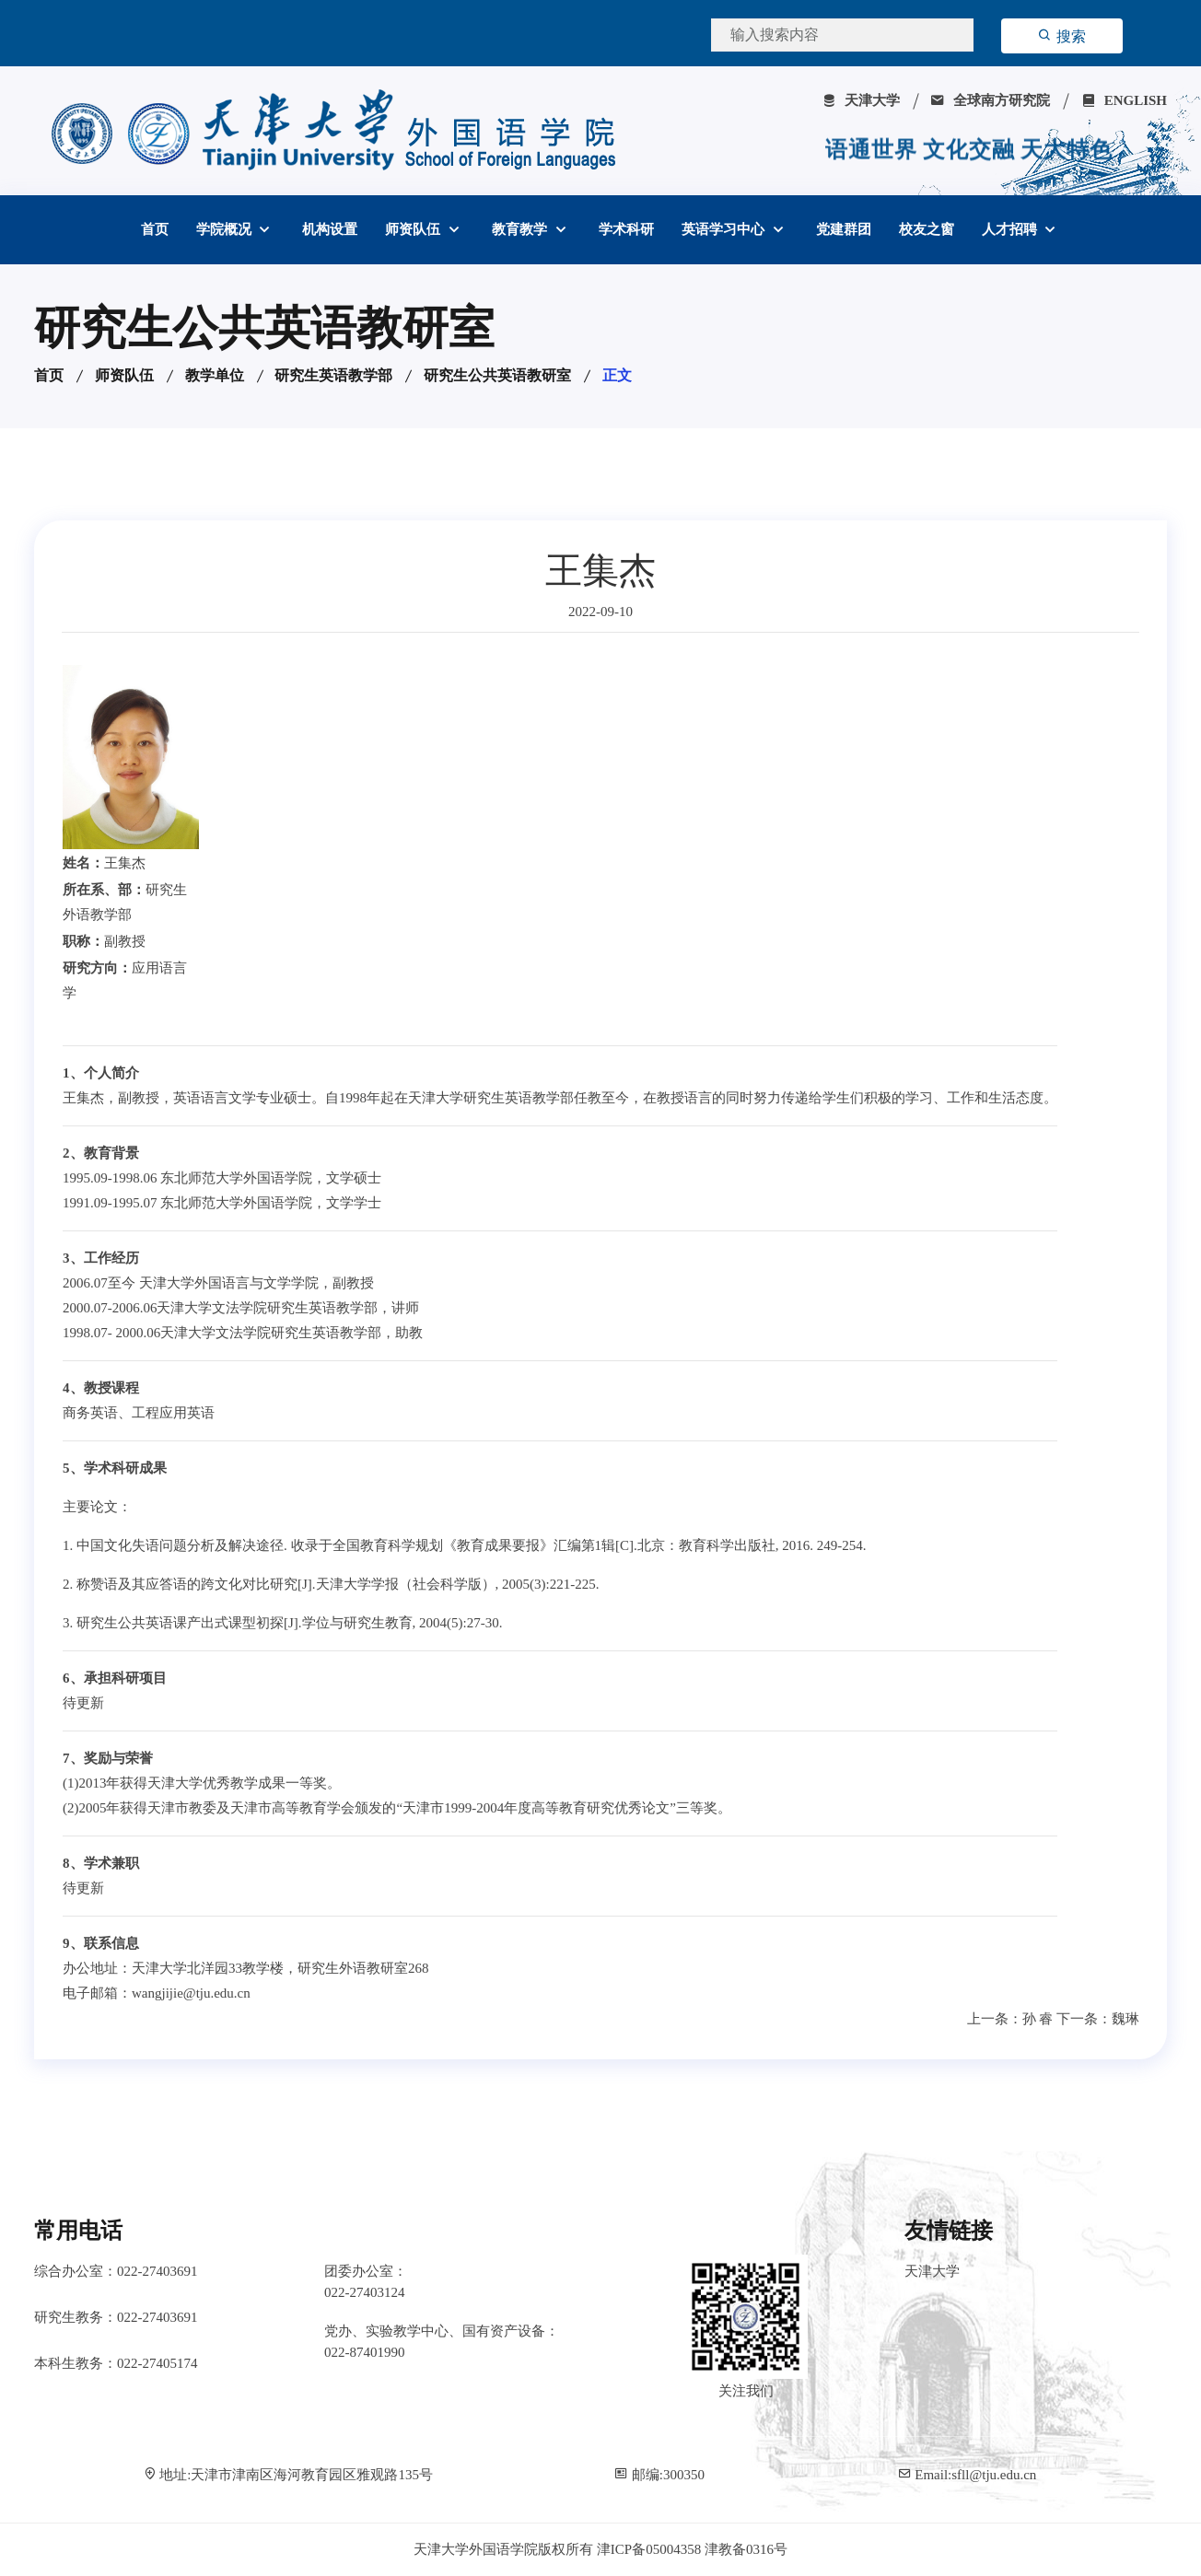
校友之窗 (926, 229)
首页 (155, 229)
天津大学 (861, 100)
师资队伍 (414, 229)
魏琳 (1125, 2018)
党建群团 (843, 229)
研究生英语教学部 (333, 375)
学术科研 (626, 229)
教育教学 (521, 229)
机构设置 (329, 229)
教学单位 (214, 375)
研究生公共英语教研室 (497, 375)
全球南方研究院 (990, 100)
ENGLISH (1124, 100)
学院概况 (225, 229)
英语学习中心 (725, 229)
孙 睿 (1038, 2018)
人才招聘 (1011, 229)
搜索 (1062, 36)
